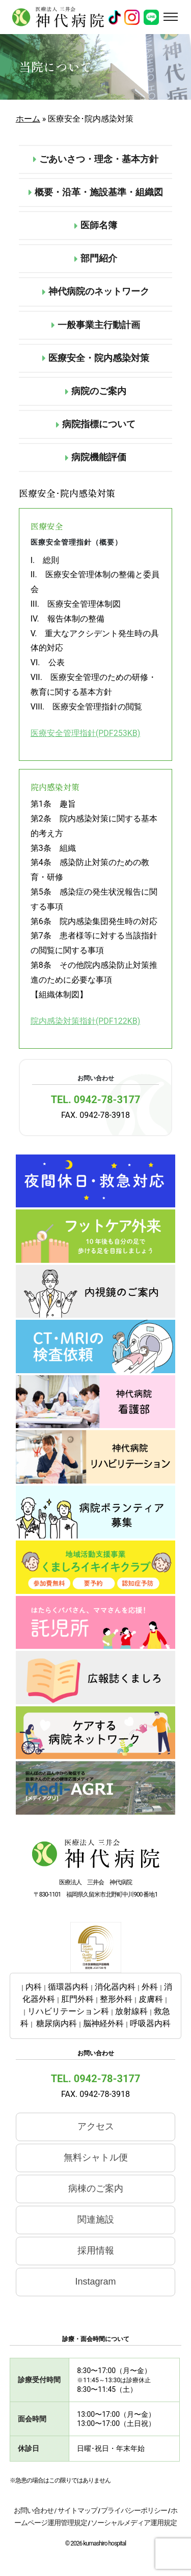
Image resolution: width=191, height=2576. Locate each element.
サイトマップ (77, 2510)
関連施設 (95, 2219)
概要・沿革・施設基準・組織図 (96, 192)
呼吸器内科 (150, 2023)
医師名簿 (95, 225)
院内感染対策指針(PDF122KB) (85, 1021)
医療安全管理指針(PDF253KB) (85, 733)
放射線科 (131, 2011)
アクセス (95, 2126)
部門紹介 (95, 258)
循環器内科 (68, 1987)
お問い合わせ (33, 2510)
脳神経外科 (103, 2023)
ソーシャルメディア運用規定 (134, 2523)
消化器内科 (115, 1987)
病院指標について (95, 424)
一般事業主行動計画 (95, 325)
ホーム (28, 119)
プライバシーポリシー (134, 2510)
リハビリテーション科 (68, 2011)
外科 (150, 1987)
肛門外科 (77, 1999)
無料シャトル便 (96, 2157)
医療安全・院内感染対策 (95, 358)
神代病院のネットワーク (95, 291)
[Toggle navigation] (170, 17)
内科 (33, 1987)
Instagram (95, 2281)
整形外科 (116, 1999)
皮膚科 (151, 1999)
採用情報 (95, 2250)
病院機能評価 (95, 457)
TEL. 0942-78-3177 (96, 1099)
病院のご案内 (95, 391)
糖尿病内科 (56, 2023)
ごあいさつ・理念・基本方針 (95, 159)
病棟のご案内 (95, 2188)
